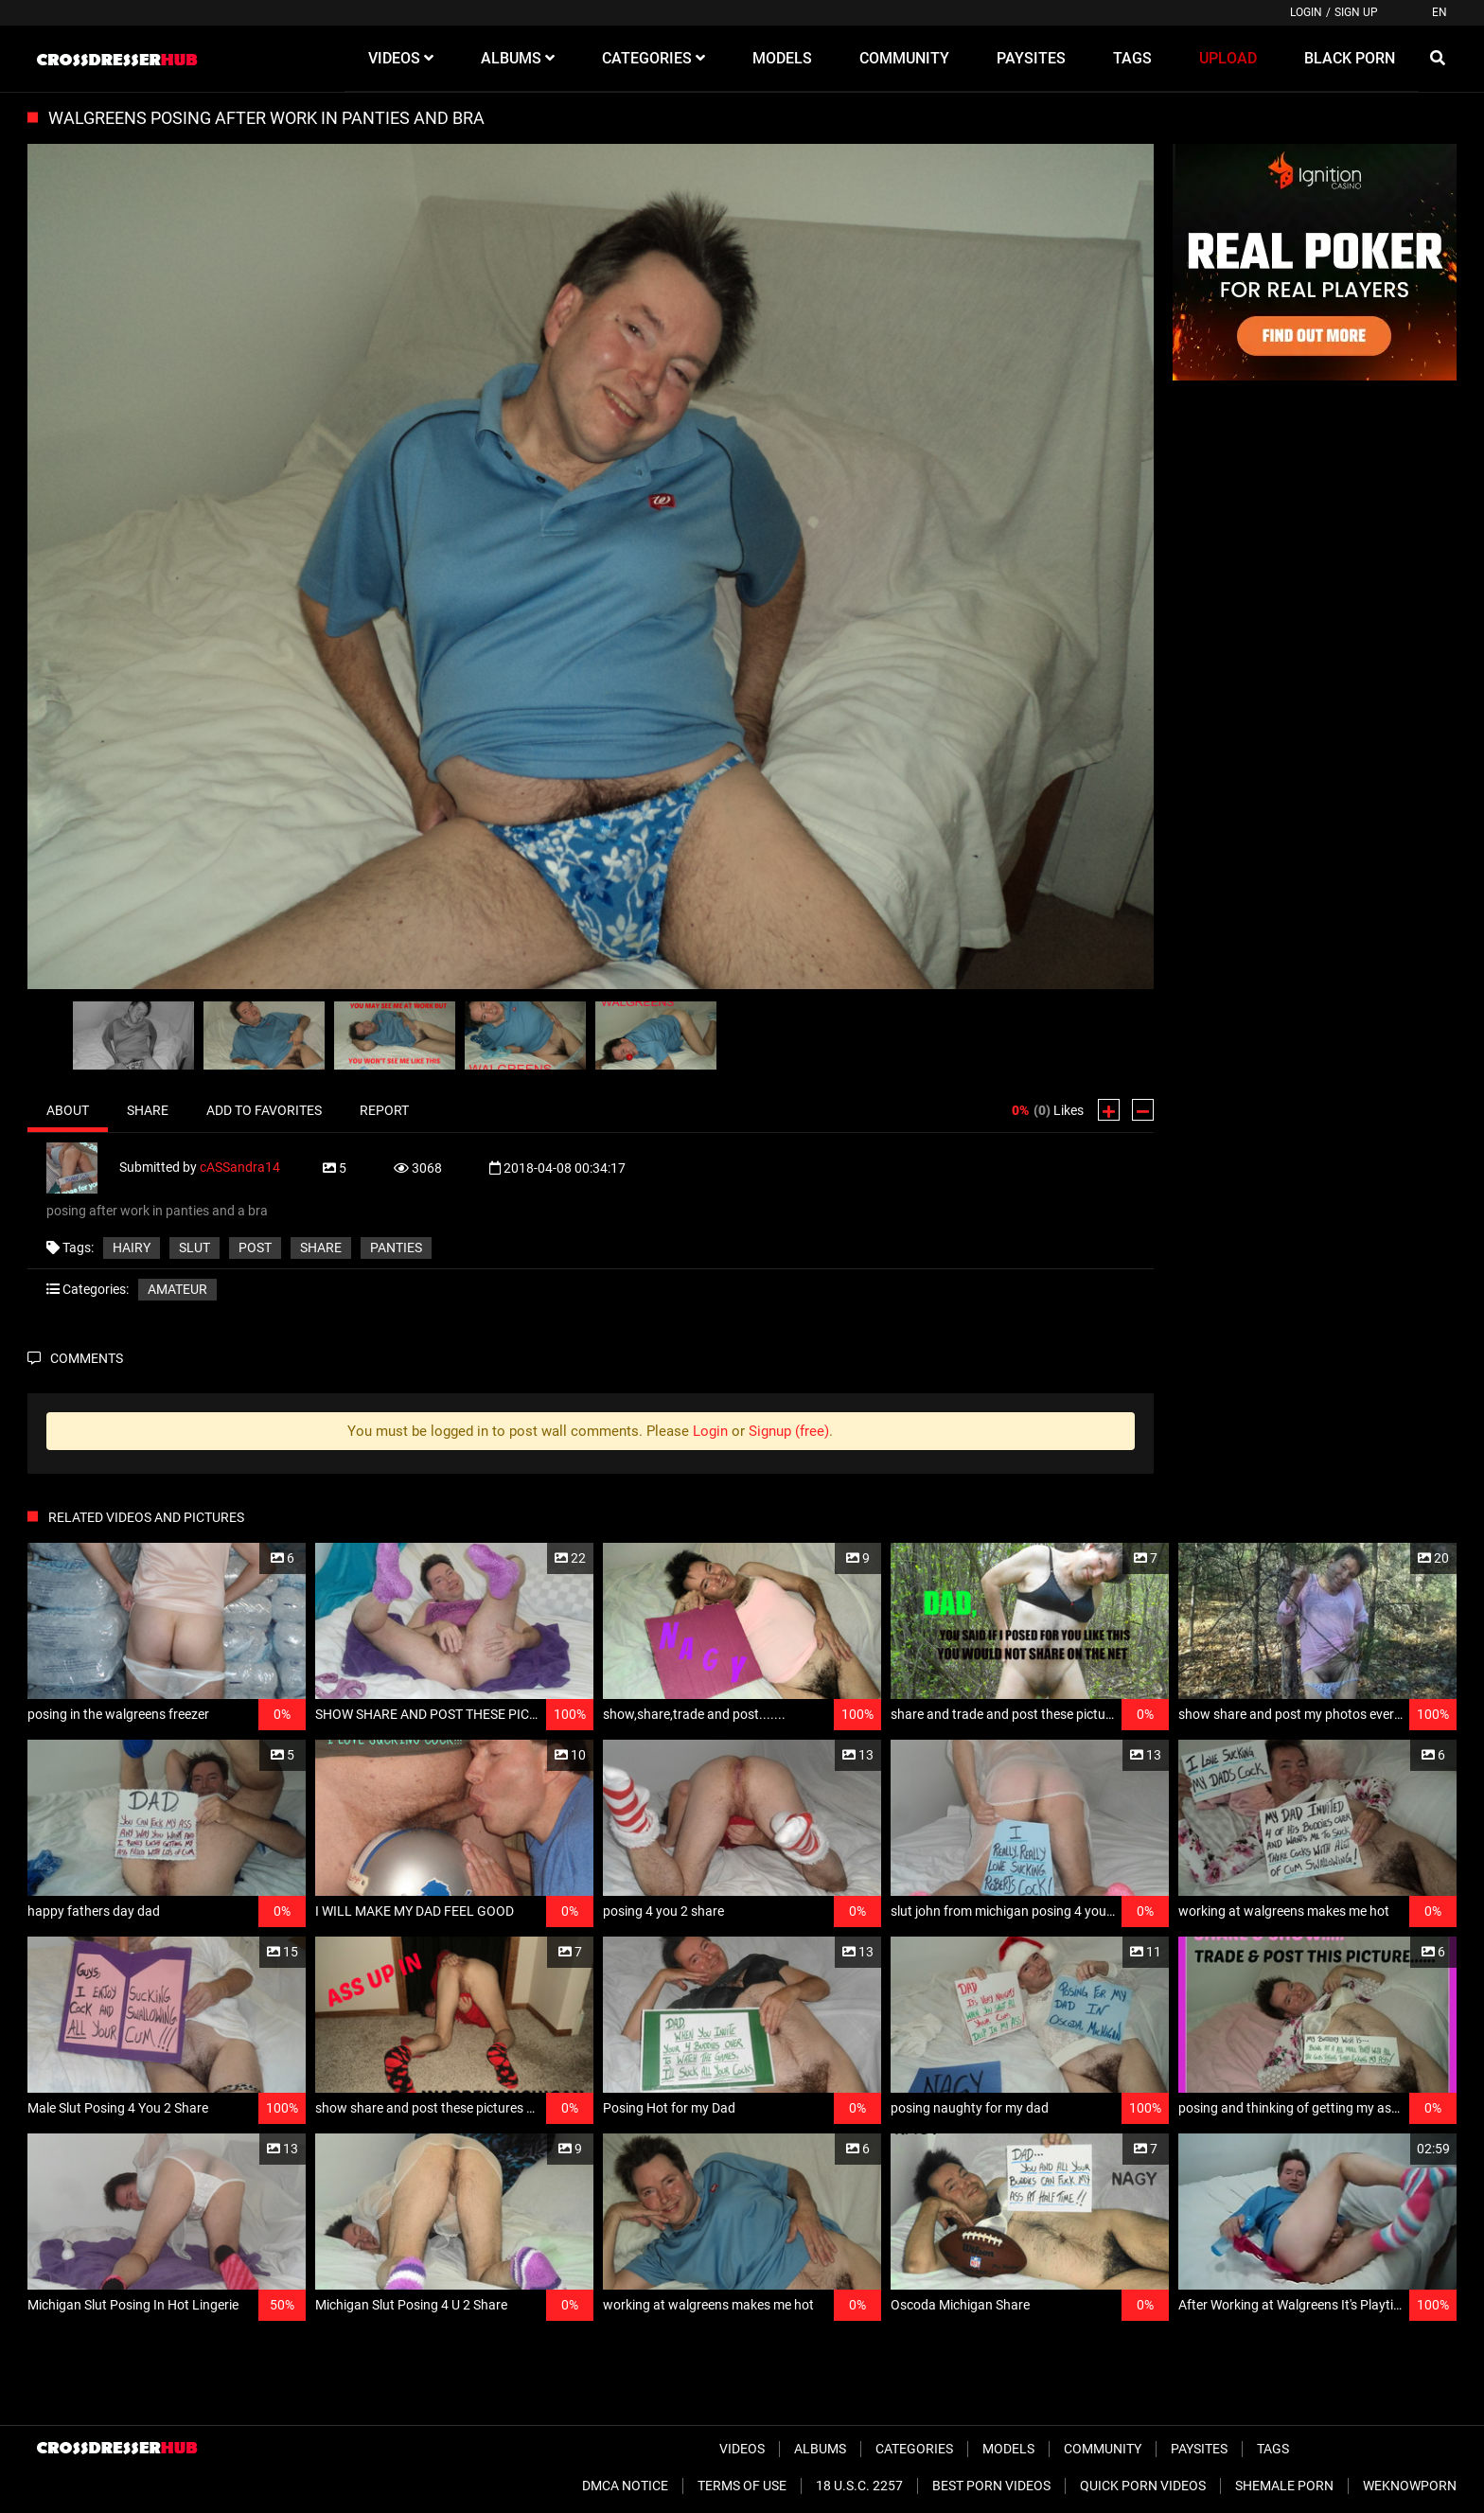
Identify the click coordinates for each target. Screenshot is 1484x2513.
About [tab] (67, 1110)
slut (194, 1247)
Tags (1273, 2448)
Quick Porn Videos (1143, 2485)
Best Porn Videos (991, 2485)
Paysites (1199, 2448)
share (321, 1247)
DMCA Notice (625, 2485)
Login (1306, 12)
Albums (820, 2448)
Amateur (177, 1289)
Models (1008, 2448)
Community (1102, 2448)
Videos (742, 2448)
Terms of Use (742, 2485)
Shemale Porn (1284, 2485)
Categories (914, 2448)
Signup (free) (789, 1431)
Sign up (1356, 12)
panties (396, 1247)
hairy (131, 1247)
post (255, 1247)
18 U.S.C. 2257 (859, 2485)
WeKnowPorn (1410, 2485)
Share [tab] (147, 1110)
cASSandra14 (240, 1167)
